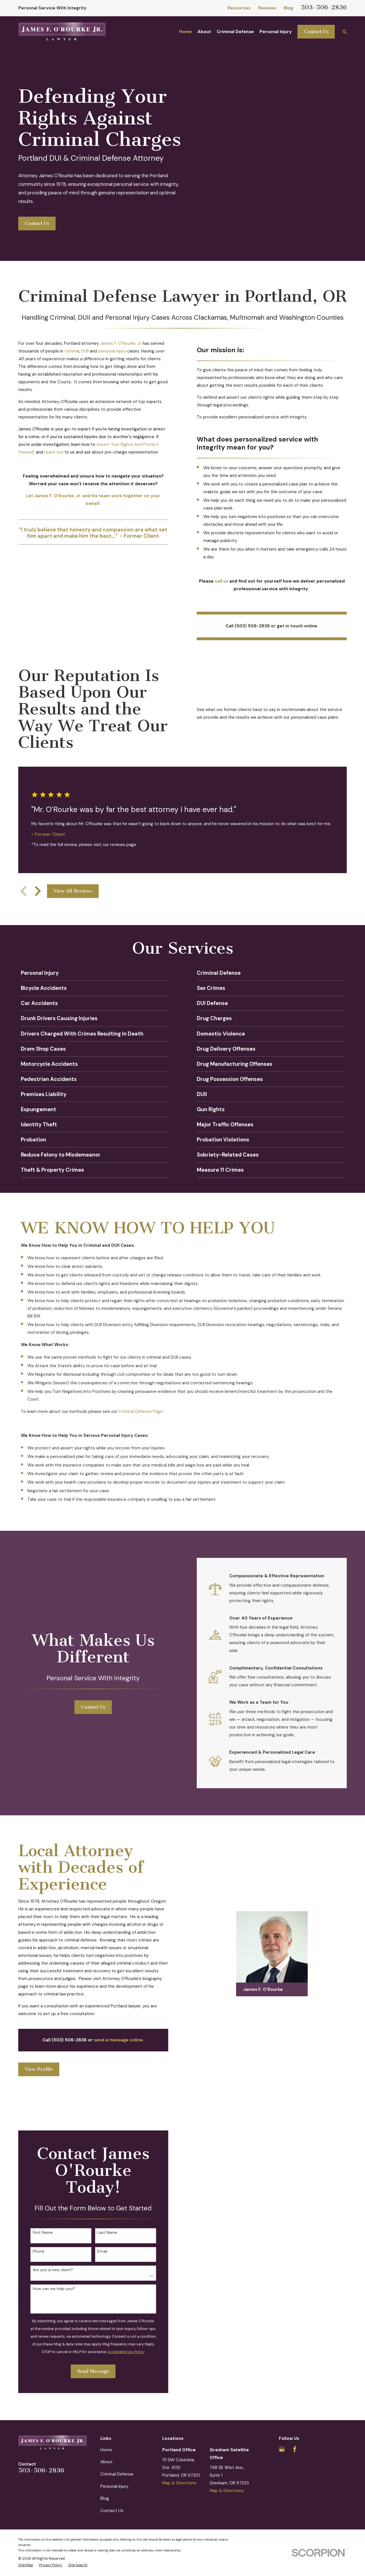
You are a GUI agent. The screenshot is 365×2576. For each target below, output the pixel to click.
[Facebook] (295, 2449)
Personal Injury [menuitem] (275, 32)
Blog (288, 8)
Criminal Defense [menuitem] (235, 32)
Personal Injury (114, 2486)
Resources (239, 8)
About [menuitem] (204, 32)
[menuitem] (25, 2565)
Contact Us (316, 31)
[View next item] (38, 891)
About (106, 2462)
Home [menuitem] (185, 32)
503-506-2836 (324, 7)
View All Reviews (73, 891)
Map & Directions (179, 2483)
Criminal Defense (116, 2474)
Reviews (267, 8)
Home (106, 2450)
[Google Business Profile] (282, 2449)
